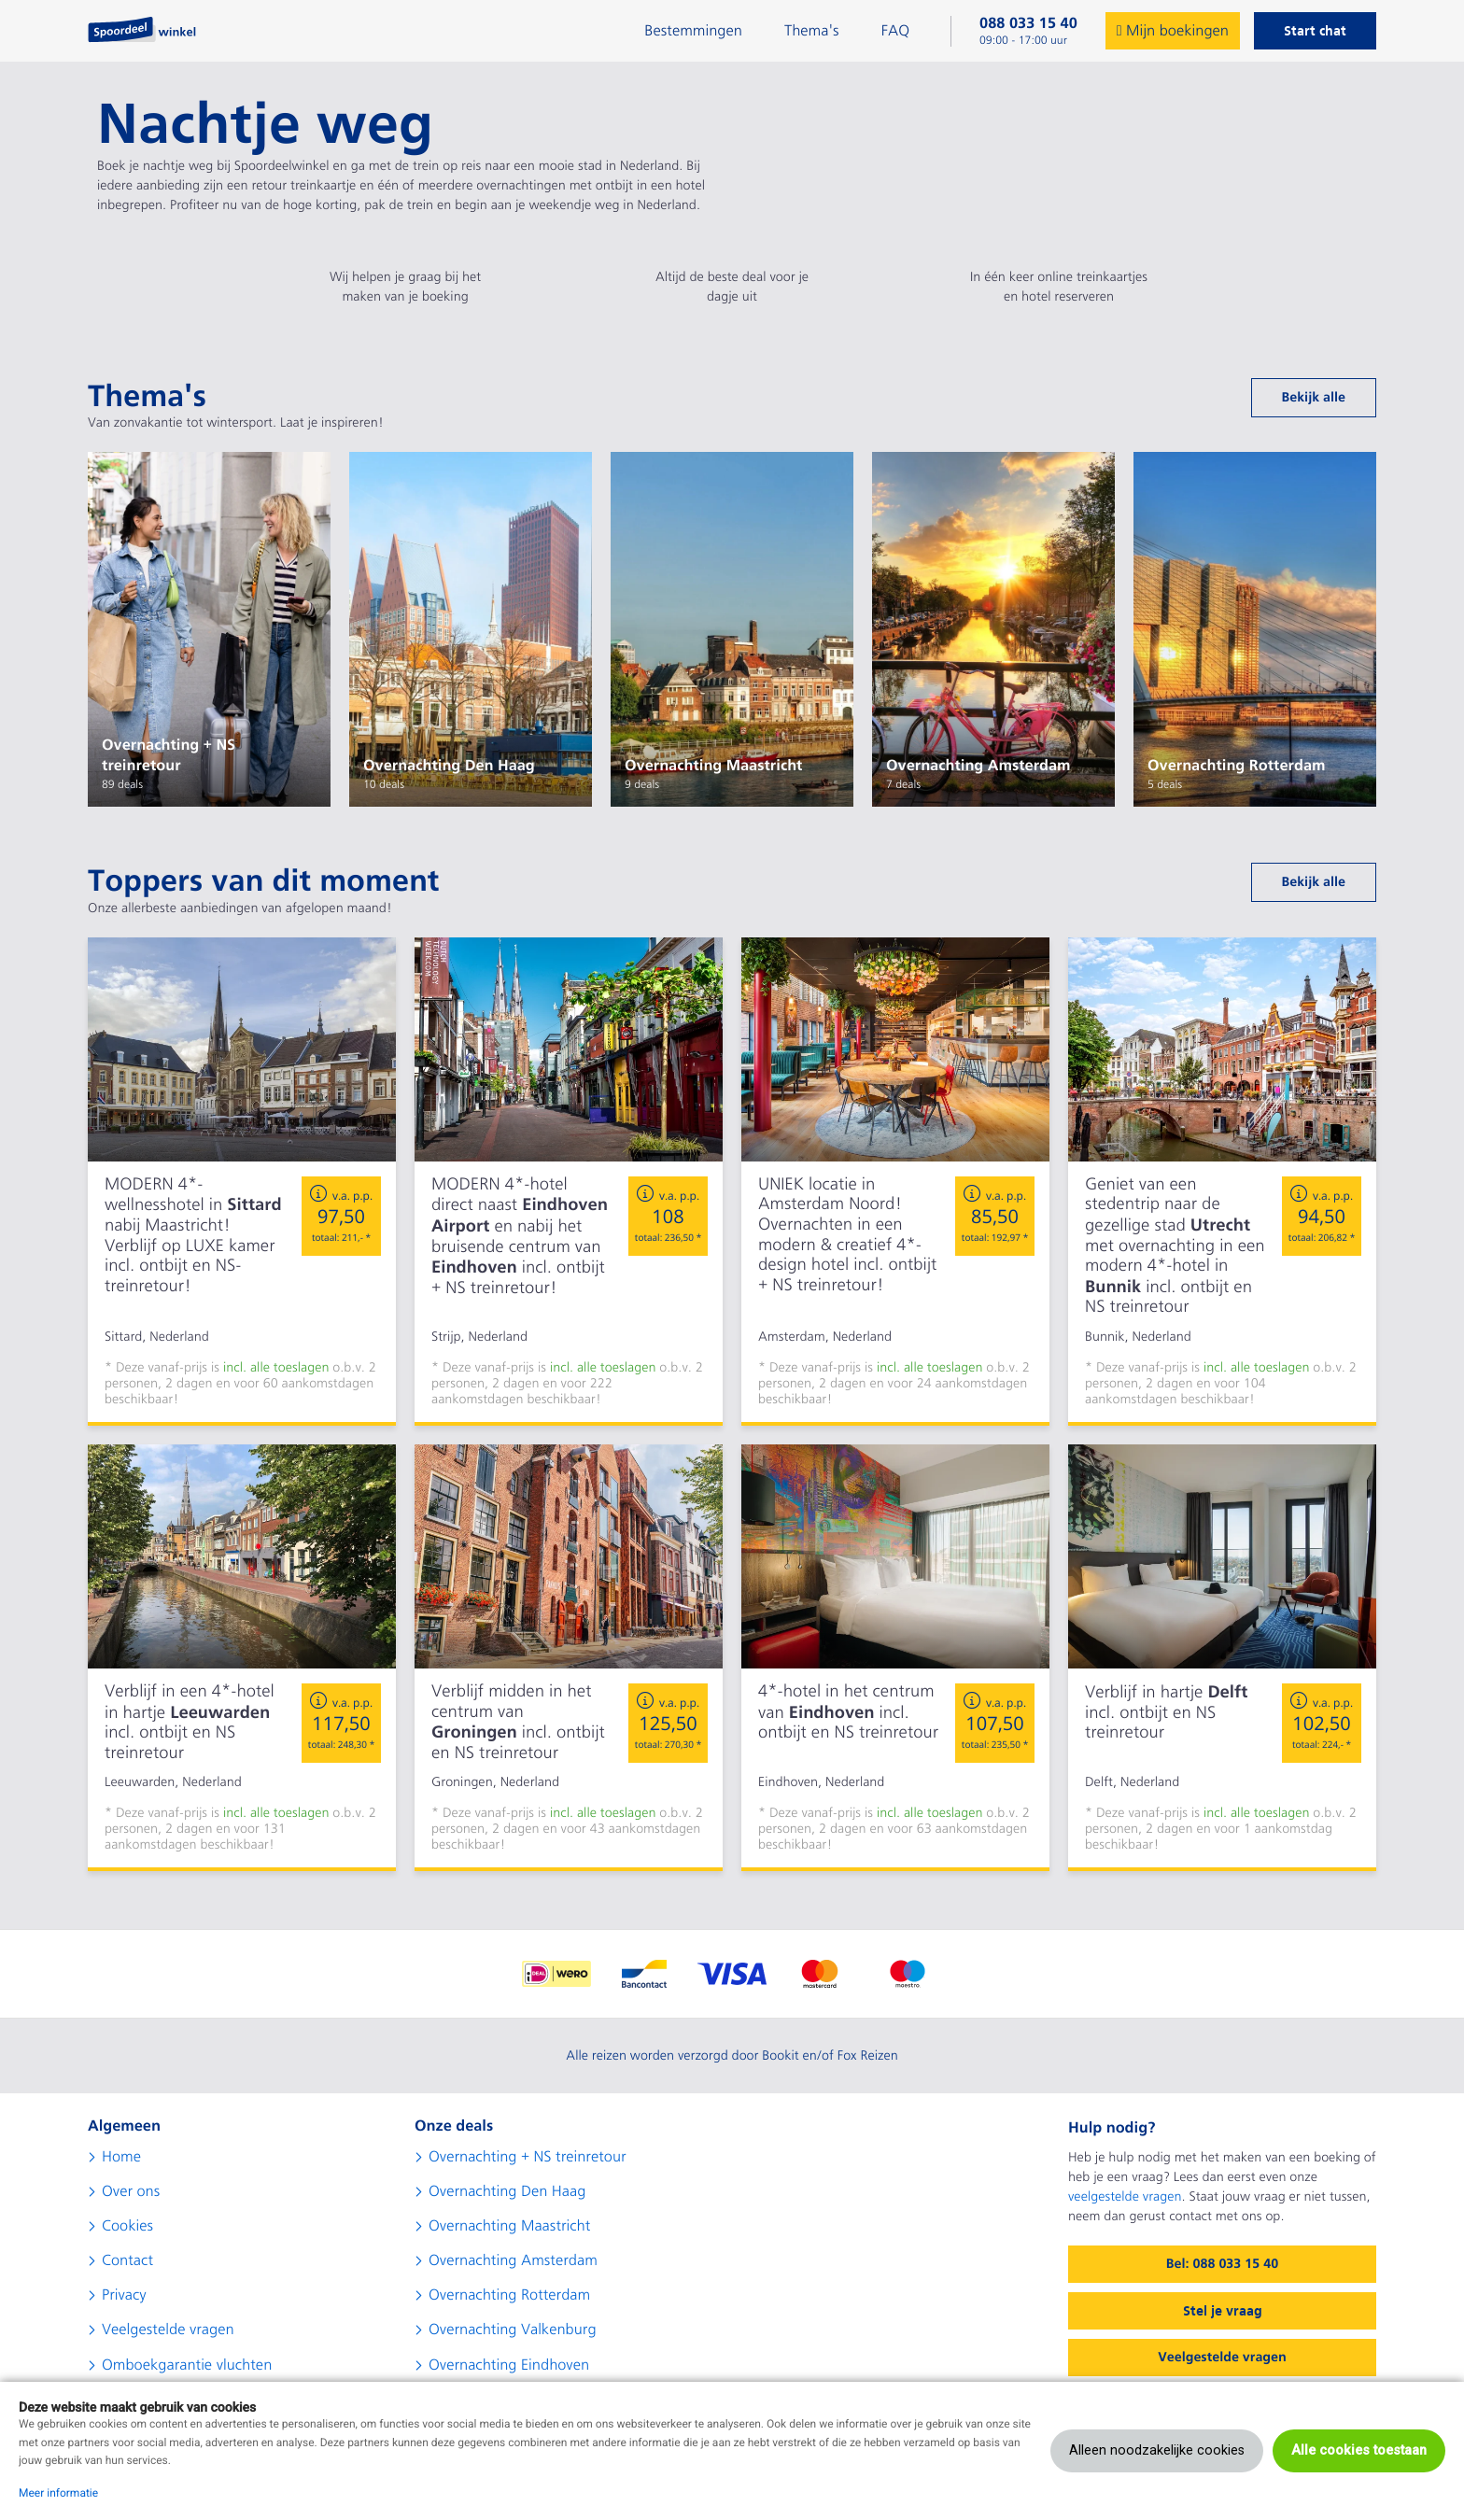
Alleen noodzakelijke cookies (1157, 2450)
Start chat (1315, 30)
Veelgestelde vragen (168, 2329)
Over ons (131, 2191)
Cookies (127, 2225)
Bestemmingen (693, 30)
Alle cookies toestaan (1359, 2450)
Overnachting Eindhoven (509, 2365)
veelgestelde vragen (1125, 2196)
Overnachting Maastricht (509, 2225)
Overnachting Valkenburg (513, 2329)
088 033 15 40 (1028, 23)
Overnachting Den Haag (507, 2191)
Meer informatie (58, 2492)
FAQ (895, 30)
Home (121, 2156)
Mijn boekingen (1173, 30)
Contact (127, 2260)
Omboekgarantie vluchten (187, 2365)
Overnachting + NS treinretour (527, 2156)
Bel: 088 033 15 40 (1222, 2264)
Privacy (124, 2295)
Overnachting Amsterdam (513, 2260)
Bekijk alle (1313, 397)
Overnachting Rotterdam (509, 2295)
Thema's (811, 30)
